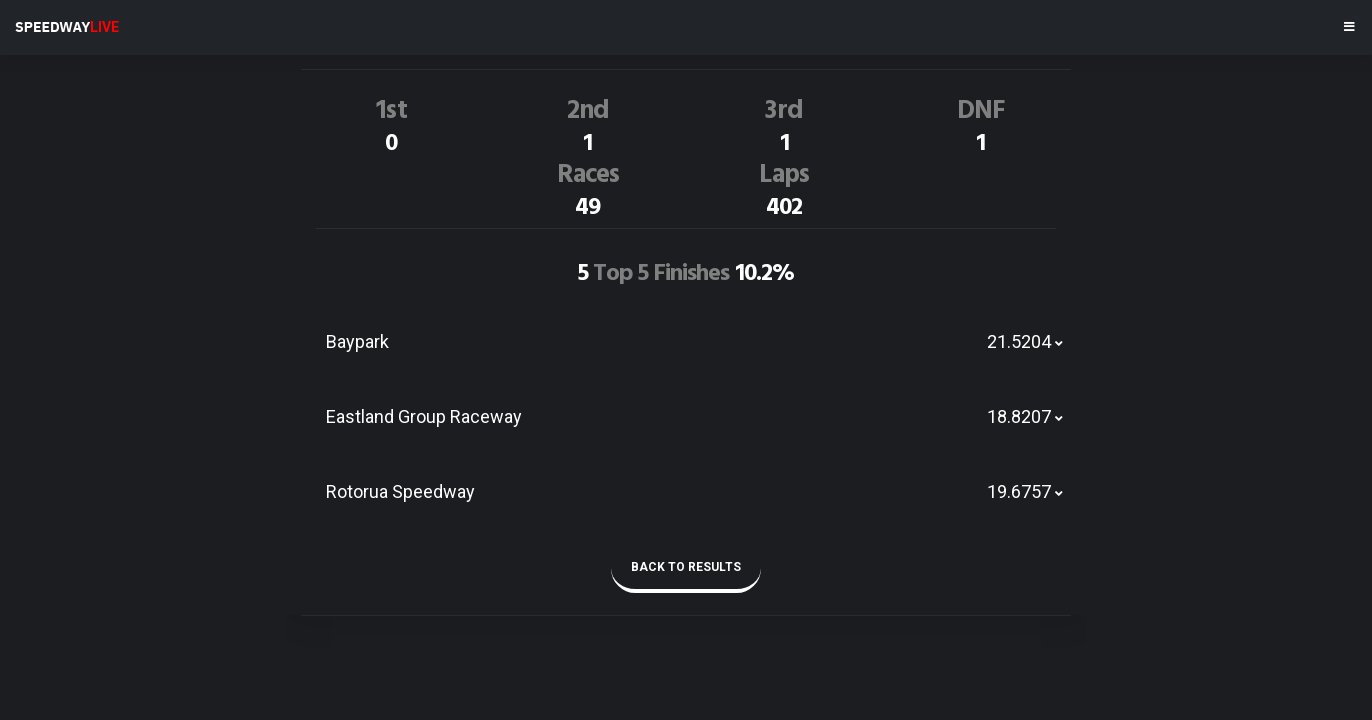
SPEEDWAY (67, 27)
